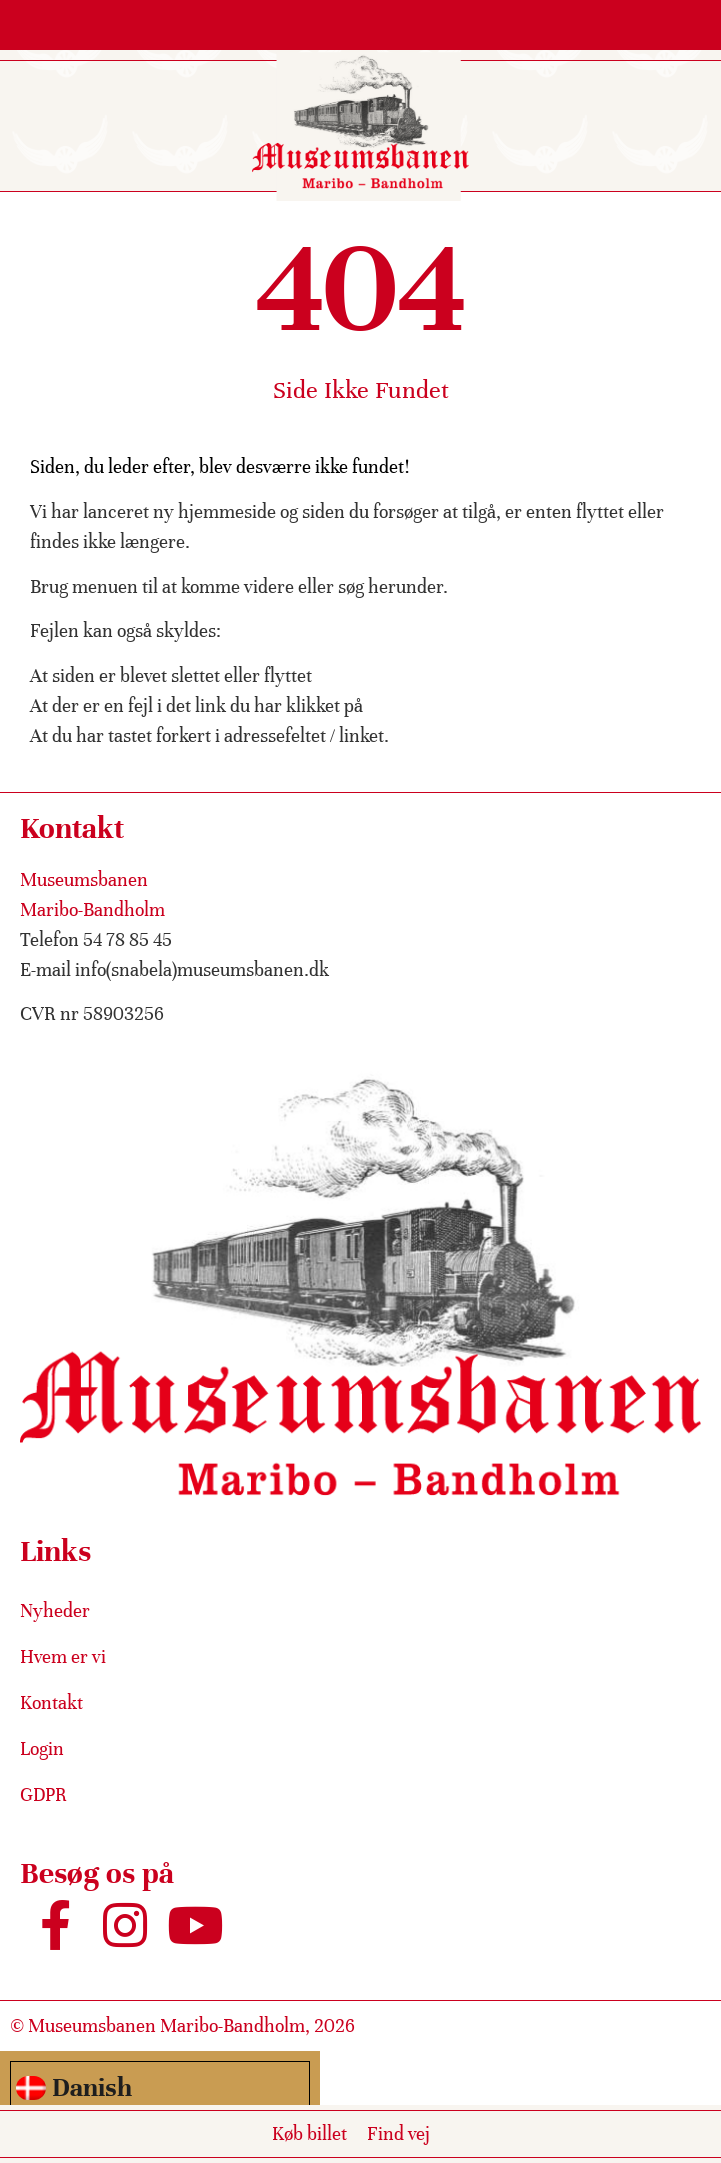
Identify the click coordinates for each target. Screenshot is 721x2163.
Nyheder (55, 1610)
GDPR (43, 1794)
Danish (74, 2087)
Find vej (398, 2133)
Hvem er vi (63, 1656)
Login (42, 1748)
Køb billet (309, 2133)
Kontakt (51, 1702)
